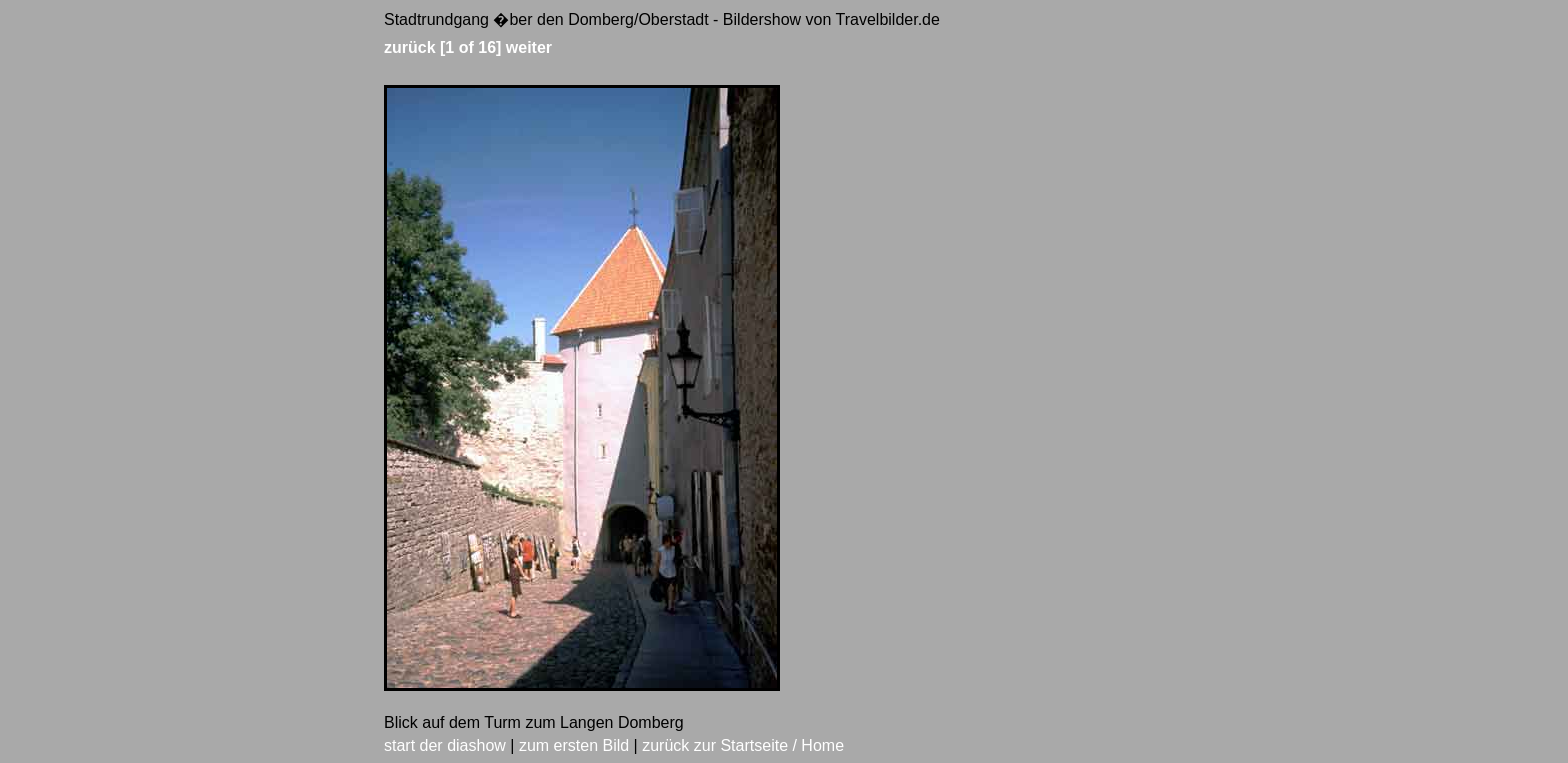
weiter (529, 47)
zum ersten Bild (574, 745)
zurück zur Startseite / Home (743, 745)
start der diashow (445, 745)
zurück (410, 47)
